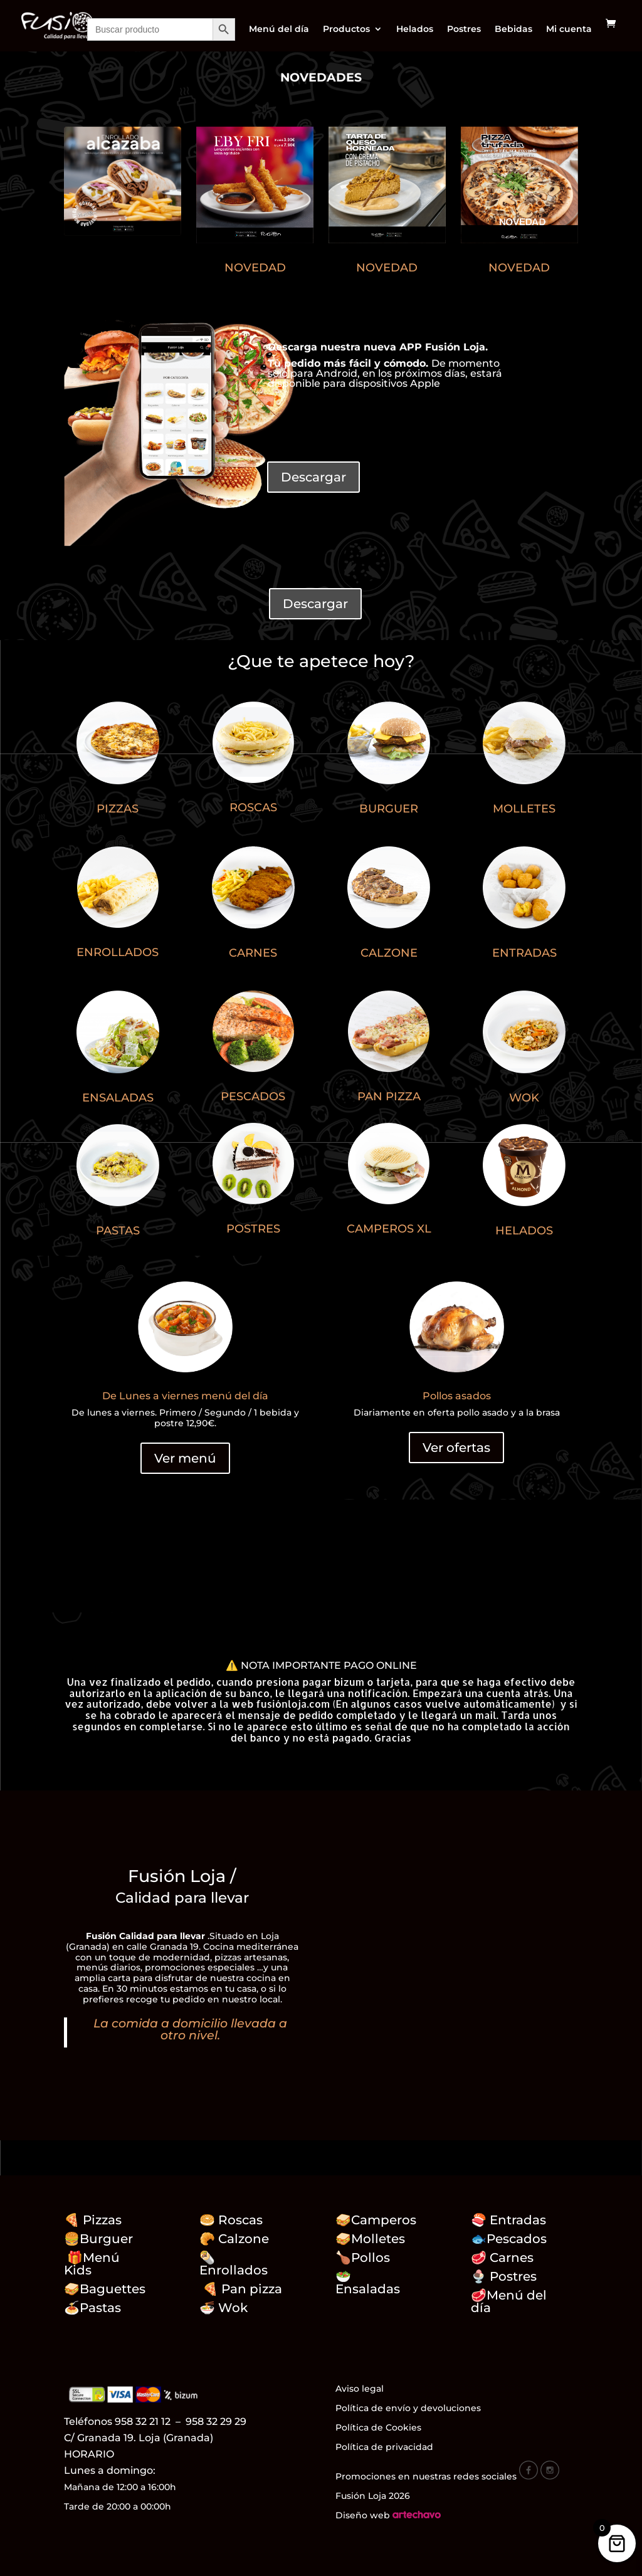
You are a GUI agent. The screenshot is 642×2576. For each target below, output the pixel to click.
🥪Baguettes (104, 2288)
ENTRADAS (524, 953)
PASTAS (118, 1231)
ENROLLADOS (117, 952)
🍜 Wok (223, 2307)
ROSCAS (253, 807)
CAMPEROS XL (389, 1229)
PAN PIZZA (389, 1096)
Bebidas (513, 29)
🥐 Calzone (242, 2238)
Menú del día (279, 29)
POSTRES (253, 1229)
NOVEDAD (255, 268)
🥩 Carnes (502, 2257)
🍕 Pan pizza (242, 2288)
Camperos (383, 2219)
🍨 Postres (504, 2276)
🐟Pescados (509, 2238)
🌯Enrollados (233, 2264)
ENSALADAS (118, 1098)
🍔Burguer (98, 2238)
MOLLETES (524, 809)
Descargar (313, 477)
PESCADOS (253, 1096)
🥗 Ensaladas (367, 2282)
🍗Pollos (362, 2257)
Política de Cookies (378, 2427)
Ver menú (185, 1458)
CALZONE (389, 953)
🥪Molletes (370, 2238)
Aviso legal (359, 2388)
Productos (346, 29)
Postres (464, 29)
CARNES (253, 953)
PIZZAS (118, 809)
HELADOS (524, 1231)
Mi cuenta (569, 29)
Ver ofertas (456, 1447)
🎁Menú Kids (92, 2264)
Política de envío (373, 2408)
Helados (414, 29)
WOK (524, 1098)
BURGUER (388, 809)
